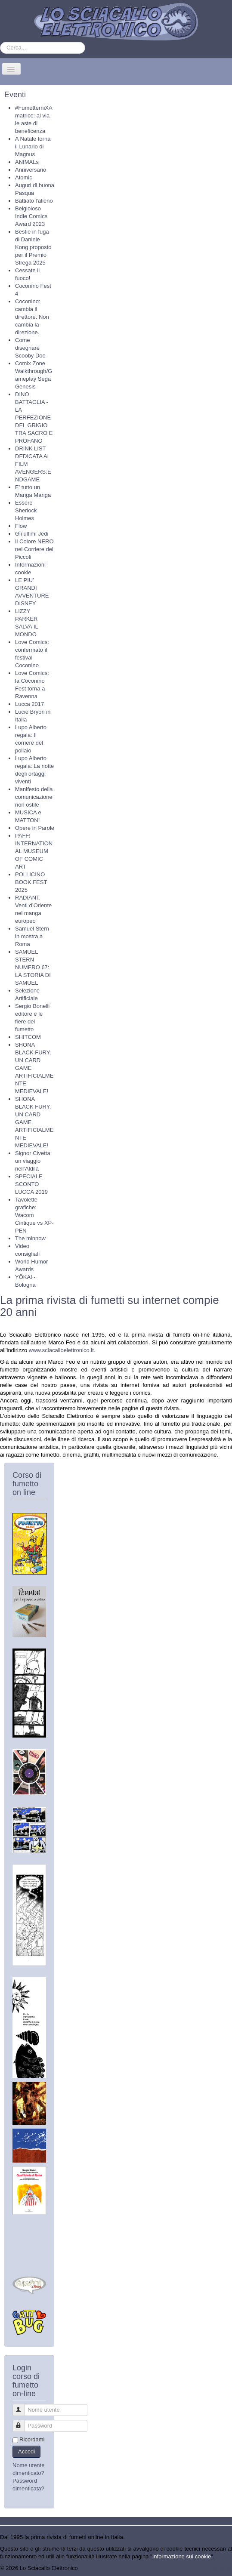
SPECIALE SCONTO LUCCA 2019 (31, 1184)
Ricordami (32, 2439)
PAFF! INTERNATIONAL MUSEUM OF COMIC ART (34, 851)
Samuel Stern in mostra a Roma (32, 936)
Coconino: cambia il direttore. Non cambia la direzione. (32, 317)
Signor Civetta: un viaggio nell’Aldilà (33, 1161)
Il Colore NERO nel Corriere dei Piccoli (34, 549)
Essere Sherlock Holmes (26, 510)
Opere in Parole (34, 828)
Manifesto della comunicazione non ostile (34, 797)
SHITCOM (28, 1037)
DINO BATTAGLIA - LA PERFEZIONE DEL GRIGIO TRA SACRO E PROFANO (34, 417)
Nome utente (22, 2406)
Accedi (26, 2451)
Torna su (221, 2568)
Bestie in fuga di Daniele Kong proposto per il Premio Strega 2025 (33, 247)
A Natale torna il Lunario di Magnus (32, 146)
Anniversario (30, 169)
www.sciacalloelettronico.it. (62, 1350)
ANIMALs (27, 162)
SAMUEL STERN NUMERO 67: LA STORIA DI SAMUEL (33, 967)
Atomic (23, 177)
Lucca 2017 (29, 704)
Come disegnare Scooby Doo (30, 348)
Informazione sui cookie (181, 2556)
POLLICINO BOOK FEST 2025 (31, 882)
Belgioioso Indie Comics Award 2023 (31, 216)
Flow (21, 526)
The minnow (30, 1238)
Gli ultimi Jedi (31, 533)
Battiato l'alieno (34, 200)
